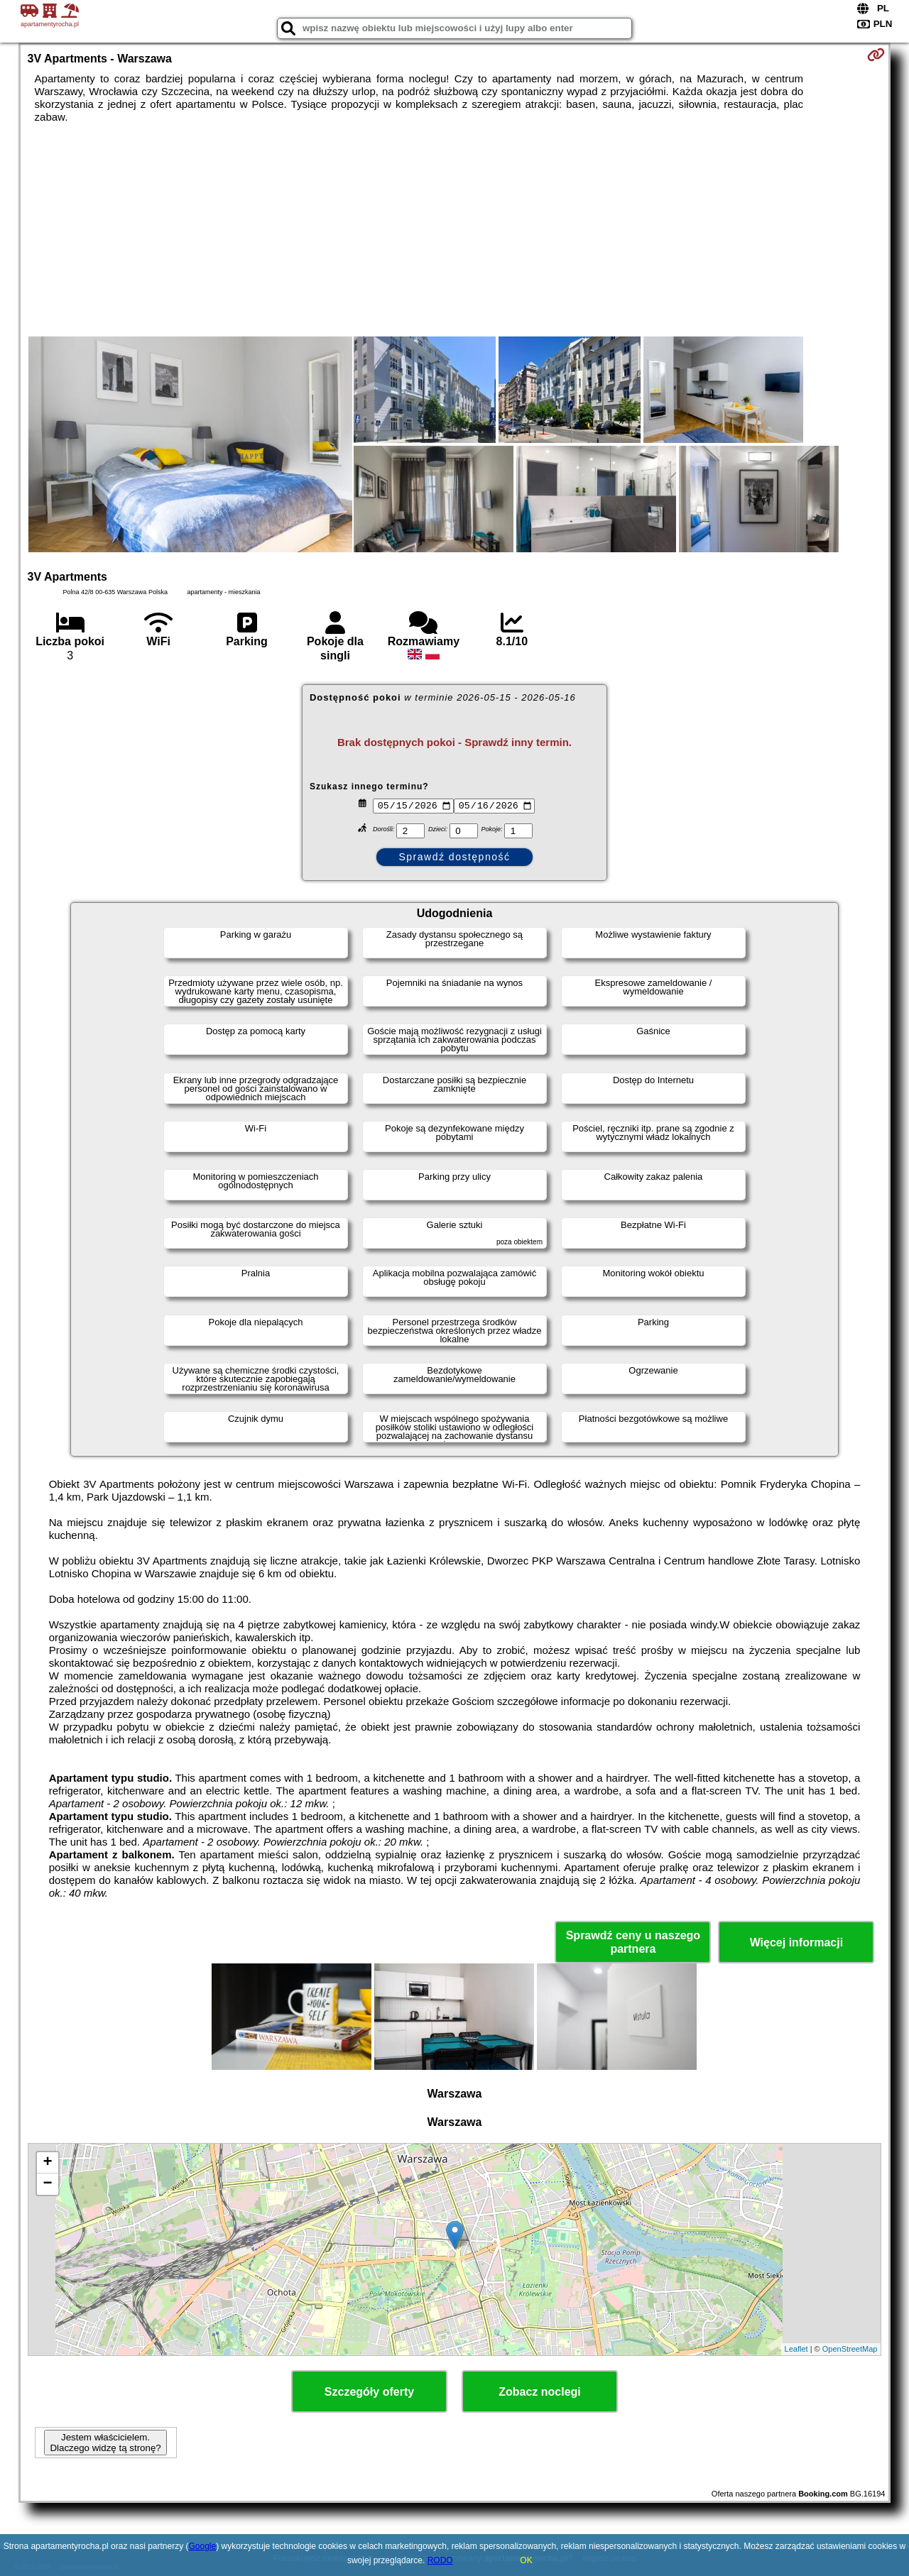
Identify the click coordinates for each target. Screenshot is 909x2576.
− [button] (47, 2184)
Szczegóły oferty (369, 2392)
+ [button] (47, 2163)
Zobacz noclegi (540, 2392)
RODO (440, 2560)
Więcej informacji (796, 1942)
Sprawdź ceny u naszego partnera (633, 1942)
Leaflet (796, 2349)
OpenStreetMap (850, 2349)
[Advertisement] (454, 230)
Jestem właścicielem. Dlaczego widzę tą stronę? (105, 2442)
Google (203, 2546)
